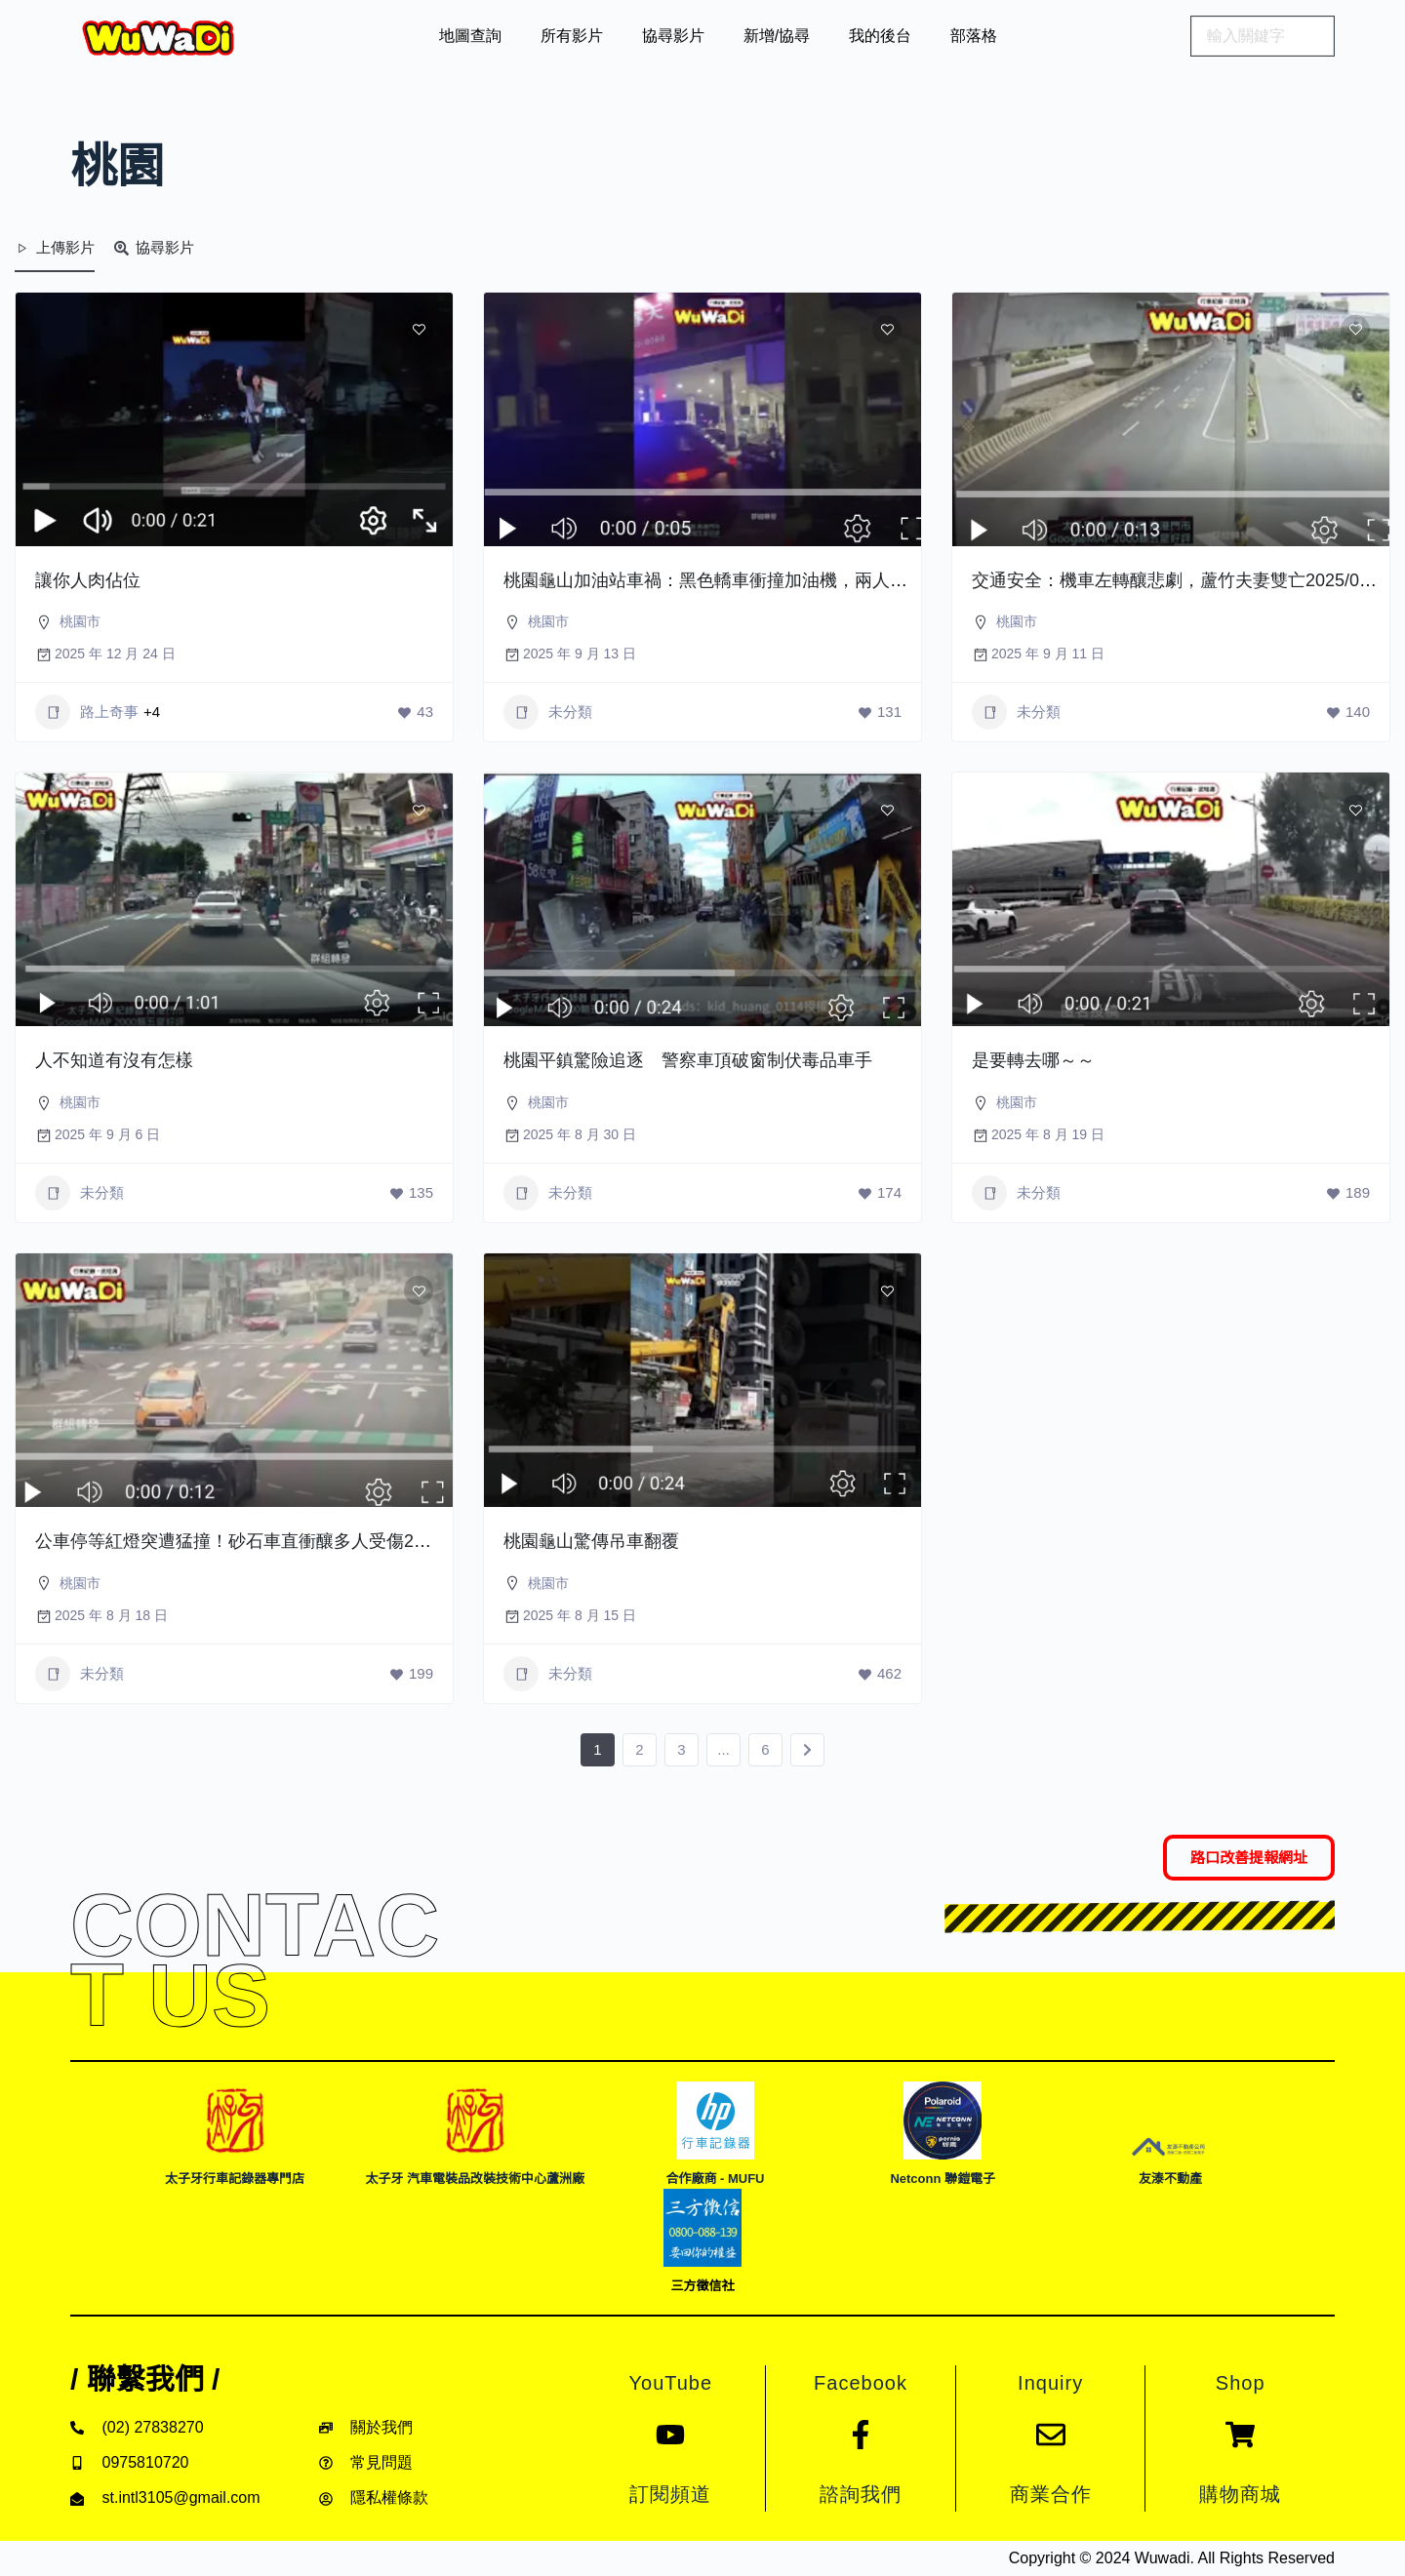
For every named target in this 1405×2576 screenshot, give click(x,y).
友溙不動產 (1170, 2178)
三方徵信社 (702, 2286)
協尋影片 (673, 35)
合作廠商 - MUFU (714, 2178)
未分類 (547, 712)
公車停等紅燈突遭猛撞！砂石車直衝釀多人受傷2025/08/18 (263, 1541)
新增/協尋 (776, 35)
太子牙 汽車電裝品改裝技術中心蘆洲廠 (474, 2178)
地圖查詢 (470, 35)
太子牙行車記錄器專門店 (234, 2178)
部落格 (973, 35)
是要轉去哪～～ (1033, 1060)
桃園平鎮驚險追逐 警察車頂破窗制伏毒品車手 (687, 1060)
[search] (1262, 36)
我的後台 (880, 35)
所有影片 (572, 35)
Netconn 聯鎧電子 (942, 2178)
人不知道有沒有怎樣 (114, 1060)
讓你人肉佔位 (87, 580)
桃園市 (80, 621)
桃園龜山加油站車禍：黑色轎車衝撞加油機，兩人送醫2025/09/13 (758, 580)
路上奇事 (87, 712)
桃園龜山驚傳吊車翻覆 (591, 1541)
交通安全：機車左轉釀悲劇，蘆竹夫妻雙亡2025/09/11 (1182, 580)
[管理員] (410, 546)
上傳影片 (55, 247)
